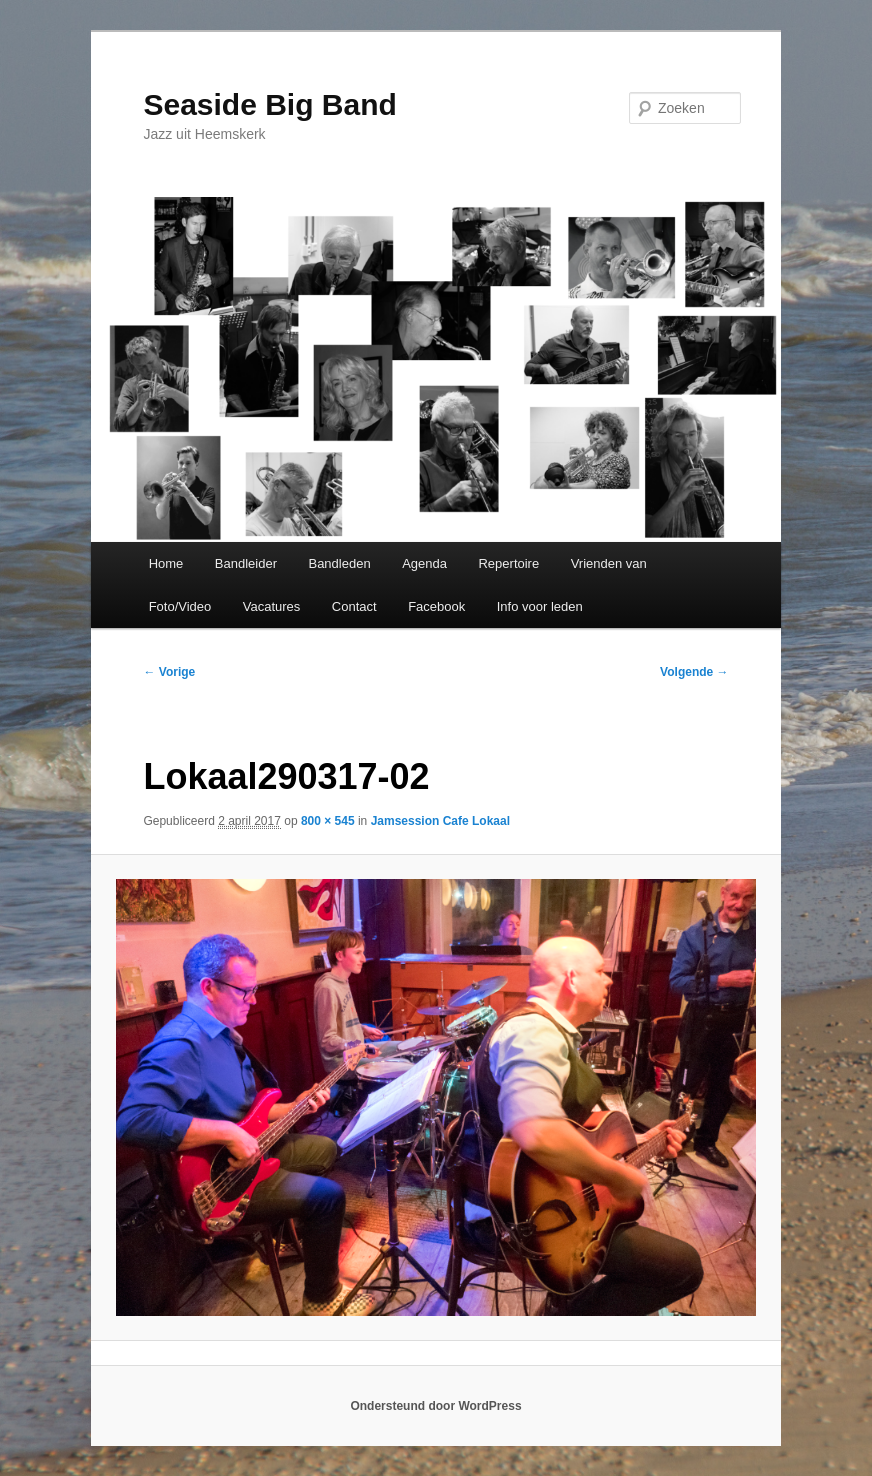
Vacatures (272, 606)
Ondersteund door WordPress (435, 1406)
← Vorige (169, 672)
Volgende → (694, 672)
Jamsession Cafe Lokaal (440, 821)
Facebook (436, 606)
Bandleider (246, 563)
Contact (354, 606)
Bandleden (339, 563)
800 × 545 (328, 821)
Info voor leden (540, 606)
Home (166, 563)
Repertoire (508, 563)
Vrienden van (609, 563)
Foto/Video (180, 606)
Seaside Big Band (269, 104)
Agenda (424, 563)
